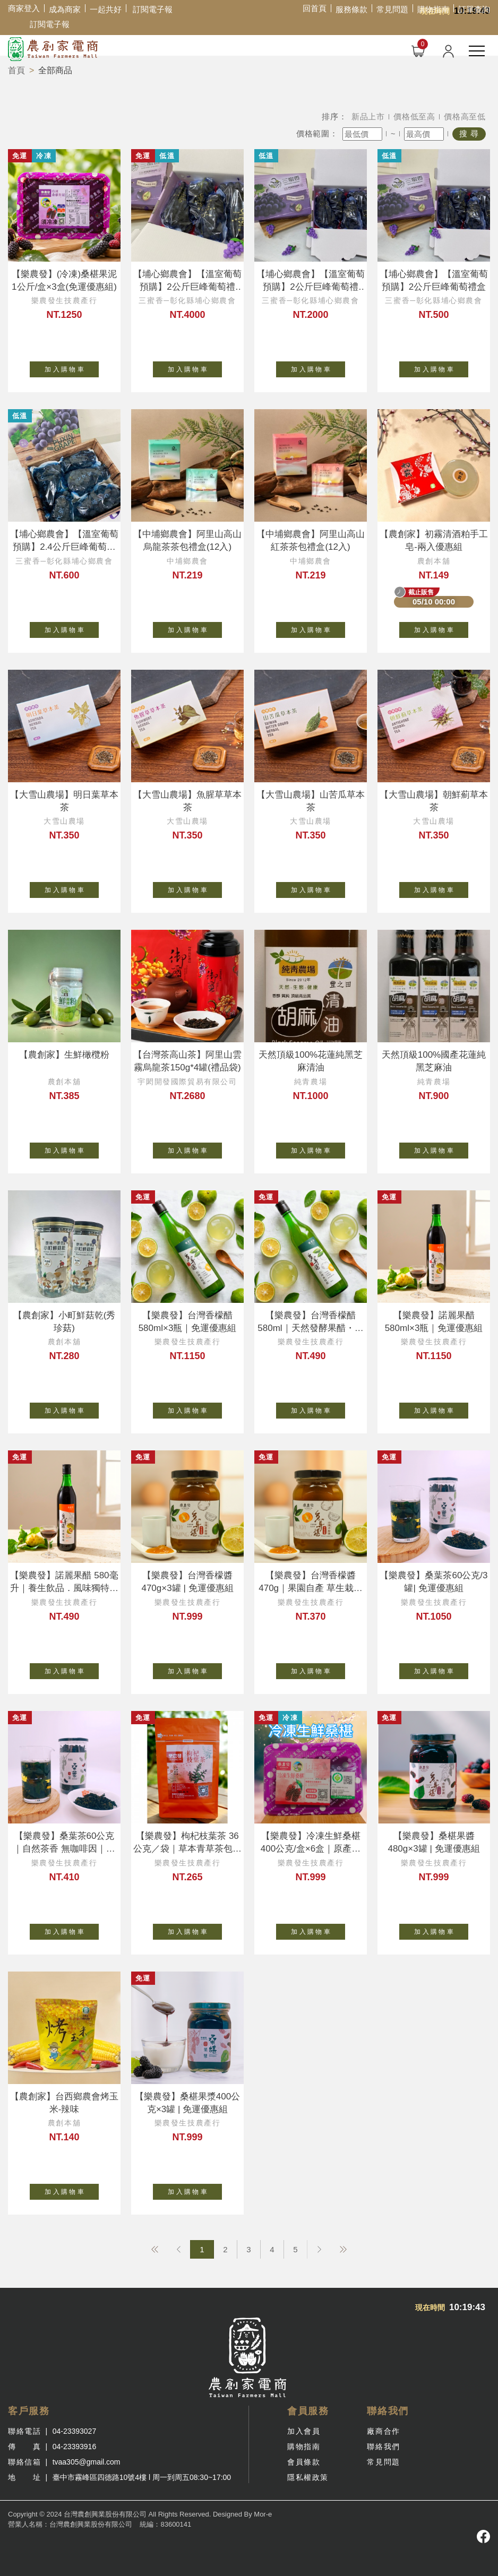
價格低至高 (414, 116)
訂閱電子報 (153, 9)
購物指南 (433, 9)
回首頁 (315, 8)
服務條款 (351, 9)
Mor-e (263, 2514)
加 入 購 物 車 (72, 367)
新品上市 (368, 116)
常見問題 (392, 9)
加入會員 (303, 2431)
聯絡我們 (383, 2446)
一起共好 (106, 9)
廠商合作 (383, 2431)
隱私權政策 (308, 2477)
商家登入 (24, 8)
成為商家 (65, 9)
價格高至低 (465, 116)
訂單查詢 (474, 9)
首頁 (16, 70)
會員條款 (303, 2462)
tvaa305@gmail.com (87, 2462)
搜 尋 (469, 133)
